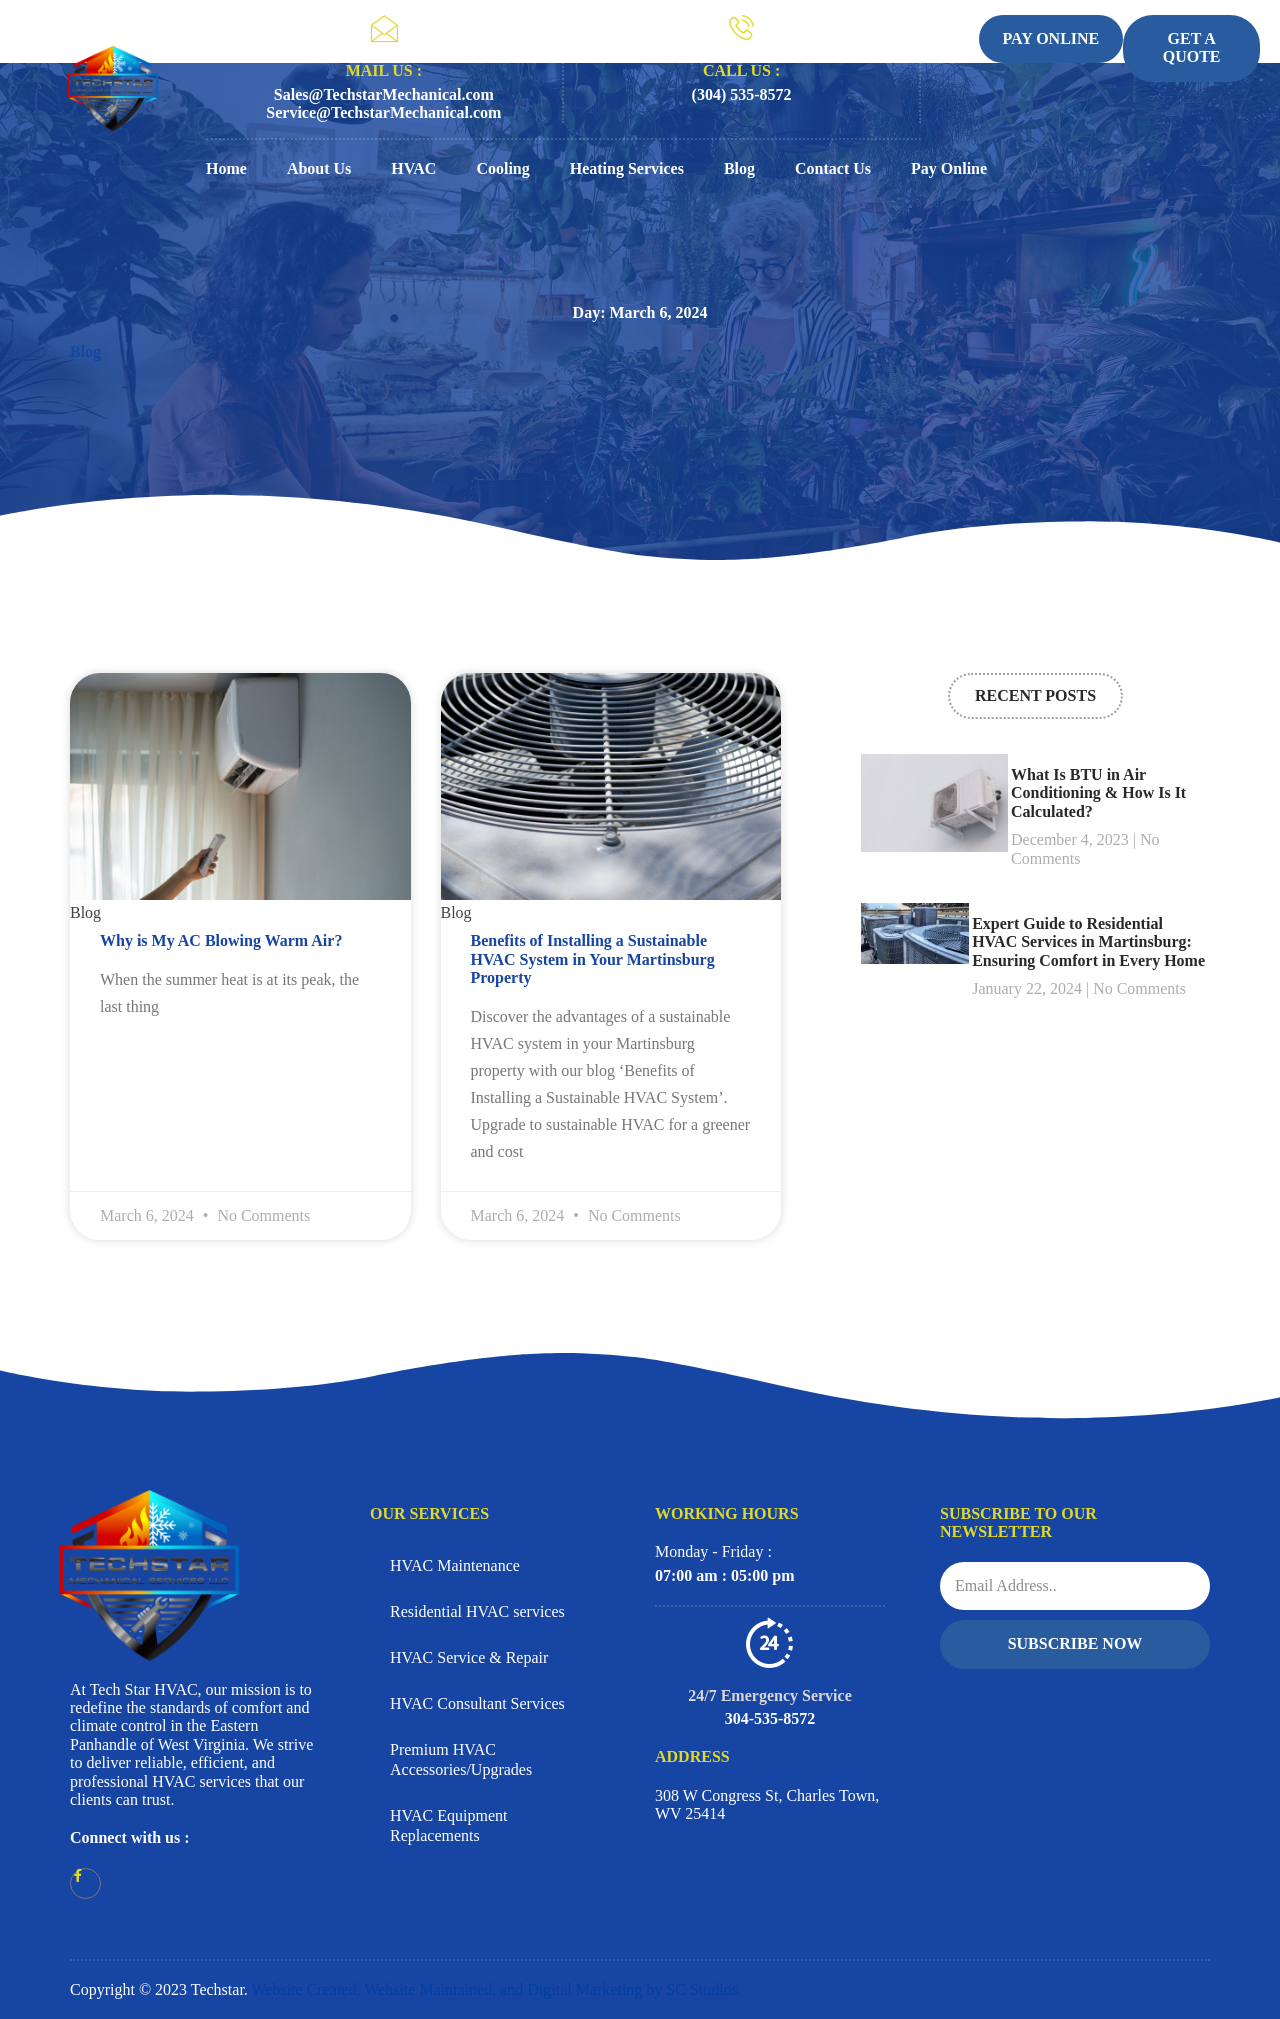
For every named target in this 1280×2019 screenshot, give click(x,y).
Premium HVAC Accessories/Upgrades (461, 1759)
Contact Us (833, 168)
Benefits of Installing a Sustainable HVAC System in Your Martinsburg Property (593, 959)
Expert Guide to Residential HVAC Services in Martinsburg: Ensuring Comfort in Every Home (1088, 942)
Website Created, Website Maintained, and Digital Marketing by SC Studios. (497, 1989)
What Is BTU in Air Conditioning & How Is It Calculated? (1098, 793)
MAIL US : (384, 70)
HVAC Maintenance (455, 1565)
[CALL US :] (741, 27)
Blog (739, 168)
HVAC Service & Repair (469, 1657)
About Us (319, 168)
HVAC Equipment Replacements (448, 1825)
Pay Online (949, 168)
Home (226, 168)
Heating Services (627, 168)
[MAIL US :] (384, 29)
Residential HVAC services (477, 1611)
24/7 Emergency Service (770, 1695)
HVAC (413, 168)
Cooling (502, 168)
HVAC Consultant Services (477, 1703)
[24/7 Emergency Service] (770, 1642)
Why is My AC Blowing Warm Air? (221, 940)
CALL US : (741, 70)
